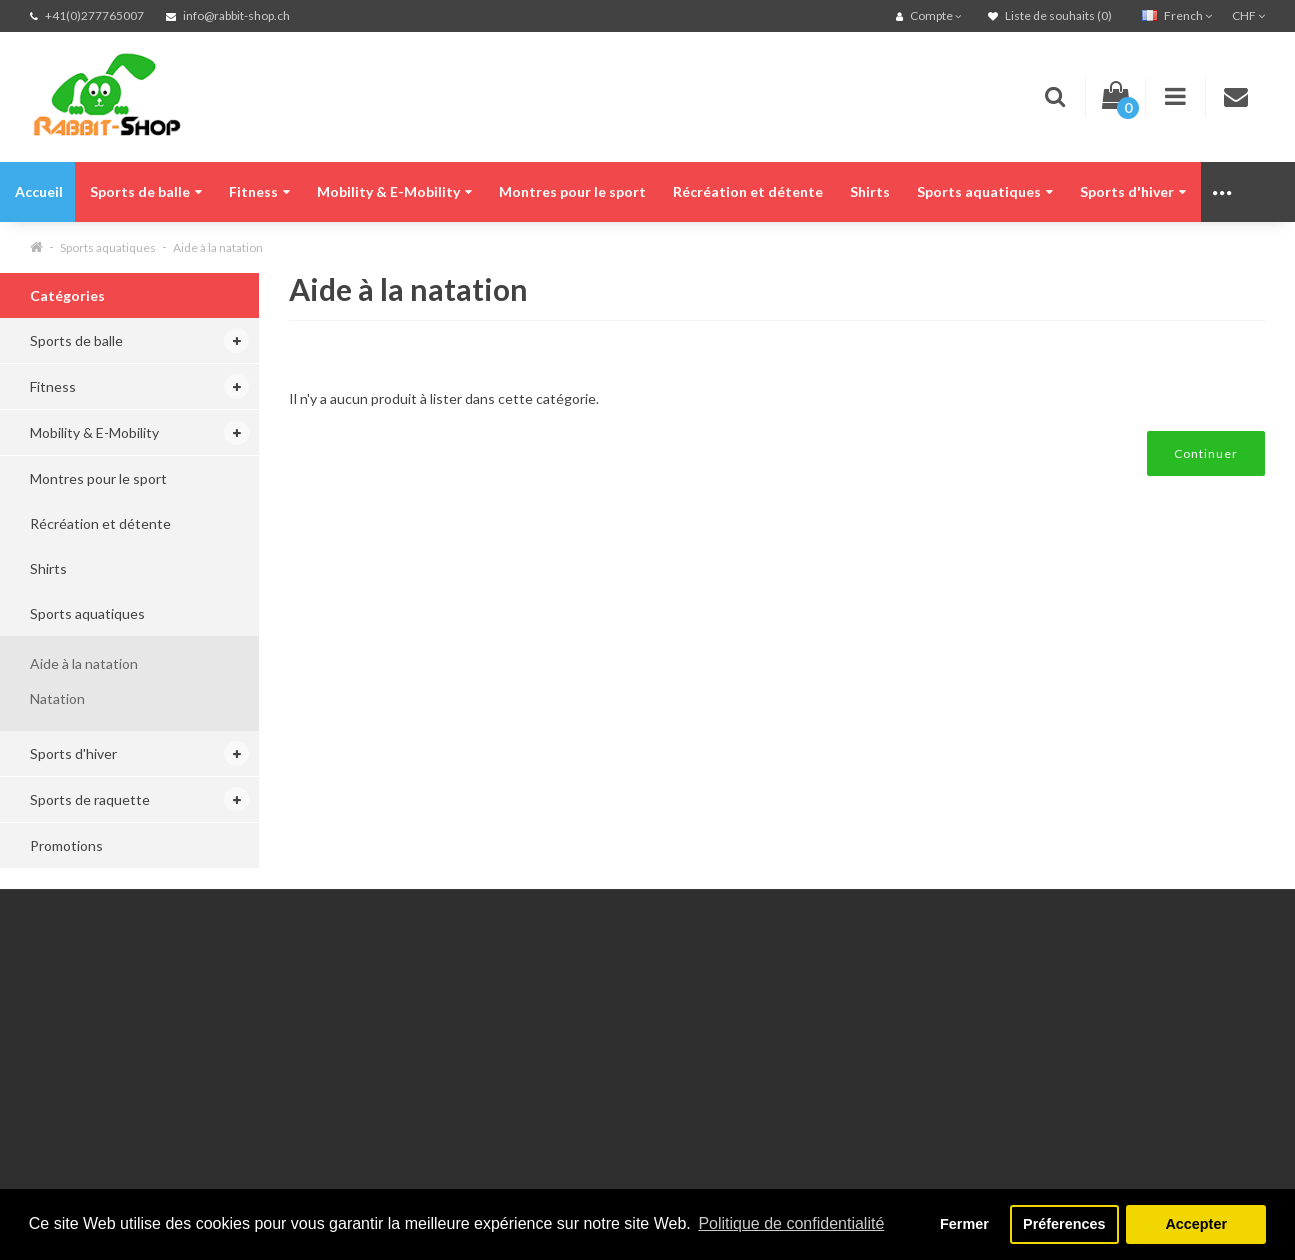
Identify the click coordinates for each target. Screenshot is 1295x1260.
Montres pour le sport (572, 191)
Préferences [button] (1064, 1224)
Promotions (66, 845)
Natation (57, 698)
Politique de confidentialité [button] (791, 1223)
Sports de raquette (90, 799)
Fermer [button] (964, 1224)
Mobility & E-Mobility (394, 191)
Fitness (259, 191)
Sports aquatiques (985, 191)
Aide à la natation (218, 247)
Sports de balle (146, 191)
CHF (1248, 15)
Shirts (870, 191)
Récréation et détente (748, 191)
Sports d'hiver (1133, 191)
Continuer (1206, 453)
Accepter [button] (1196, 1224)
